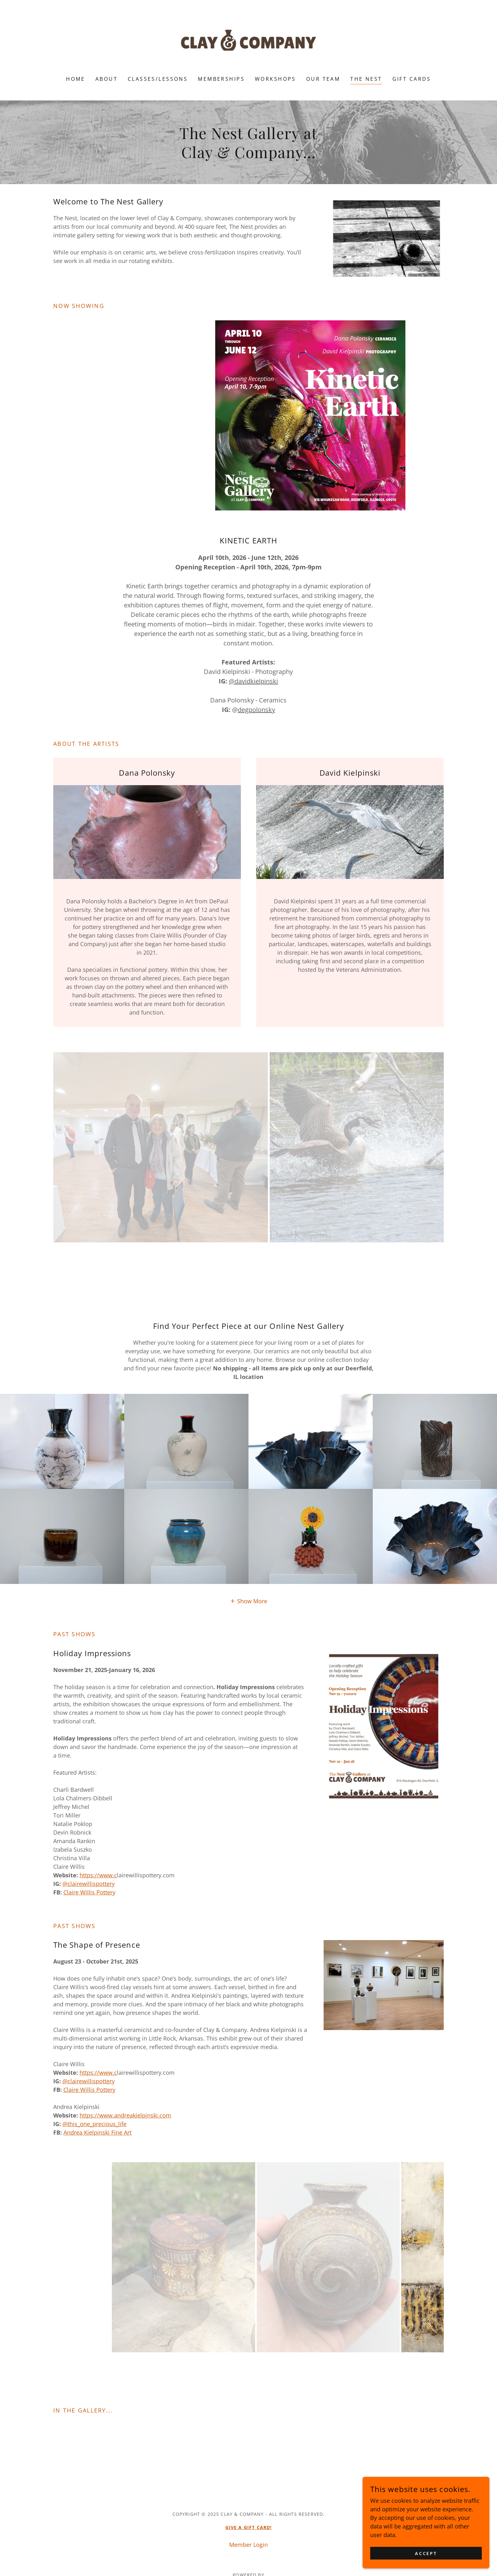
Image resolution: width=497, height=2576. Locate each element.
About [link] (106, 78)
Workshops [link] (275, 78)
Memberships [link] (221, 78)
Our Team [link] (323, 78)
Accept (426, 2553)
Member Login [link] (248, 2544)
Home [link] (75, 78)
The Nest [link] (366, 78)
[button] (248, 1601)
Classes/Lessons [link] (158, 78)
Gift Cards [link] (411, 78)
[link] (249, 42)
